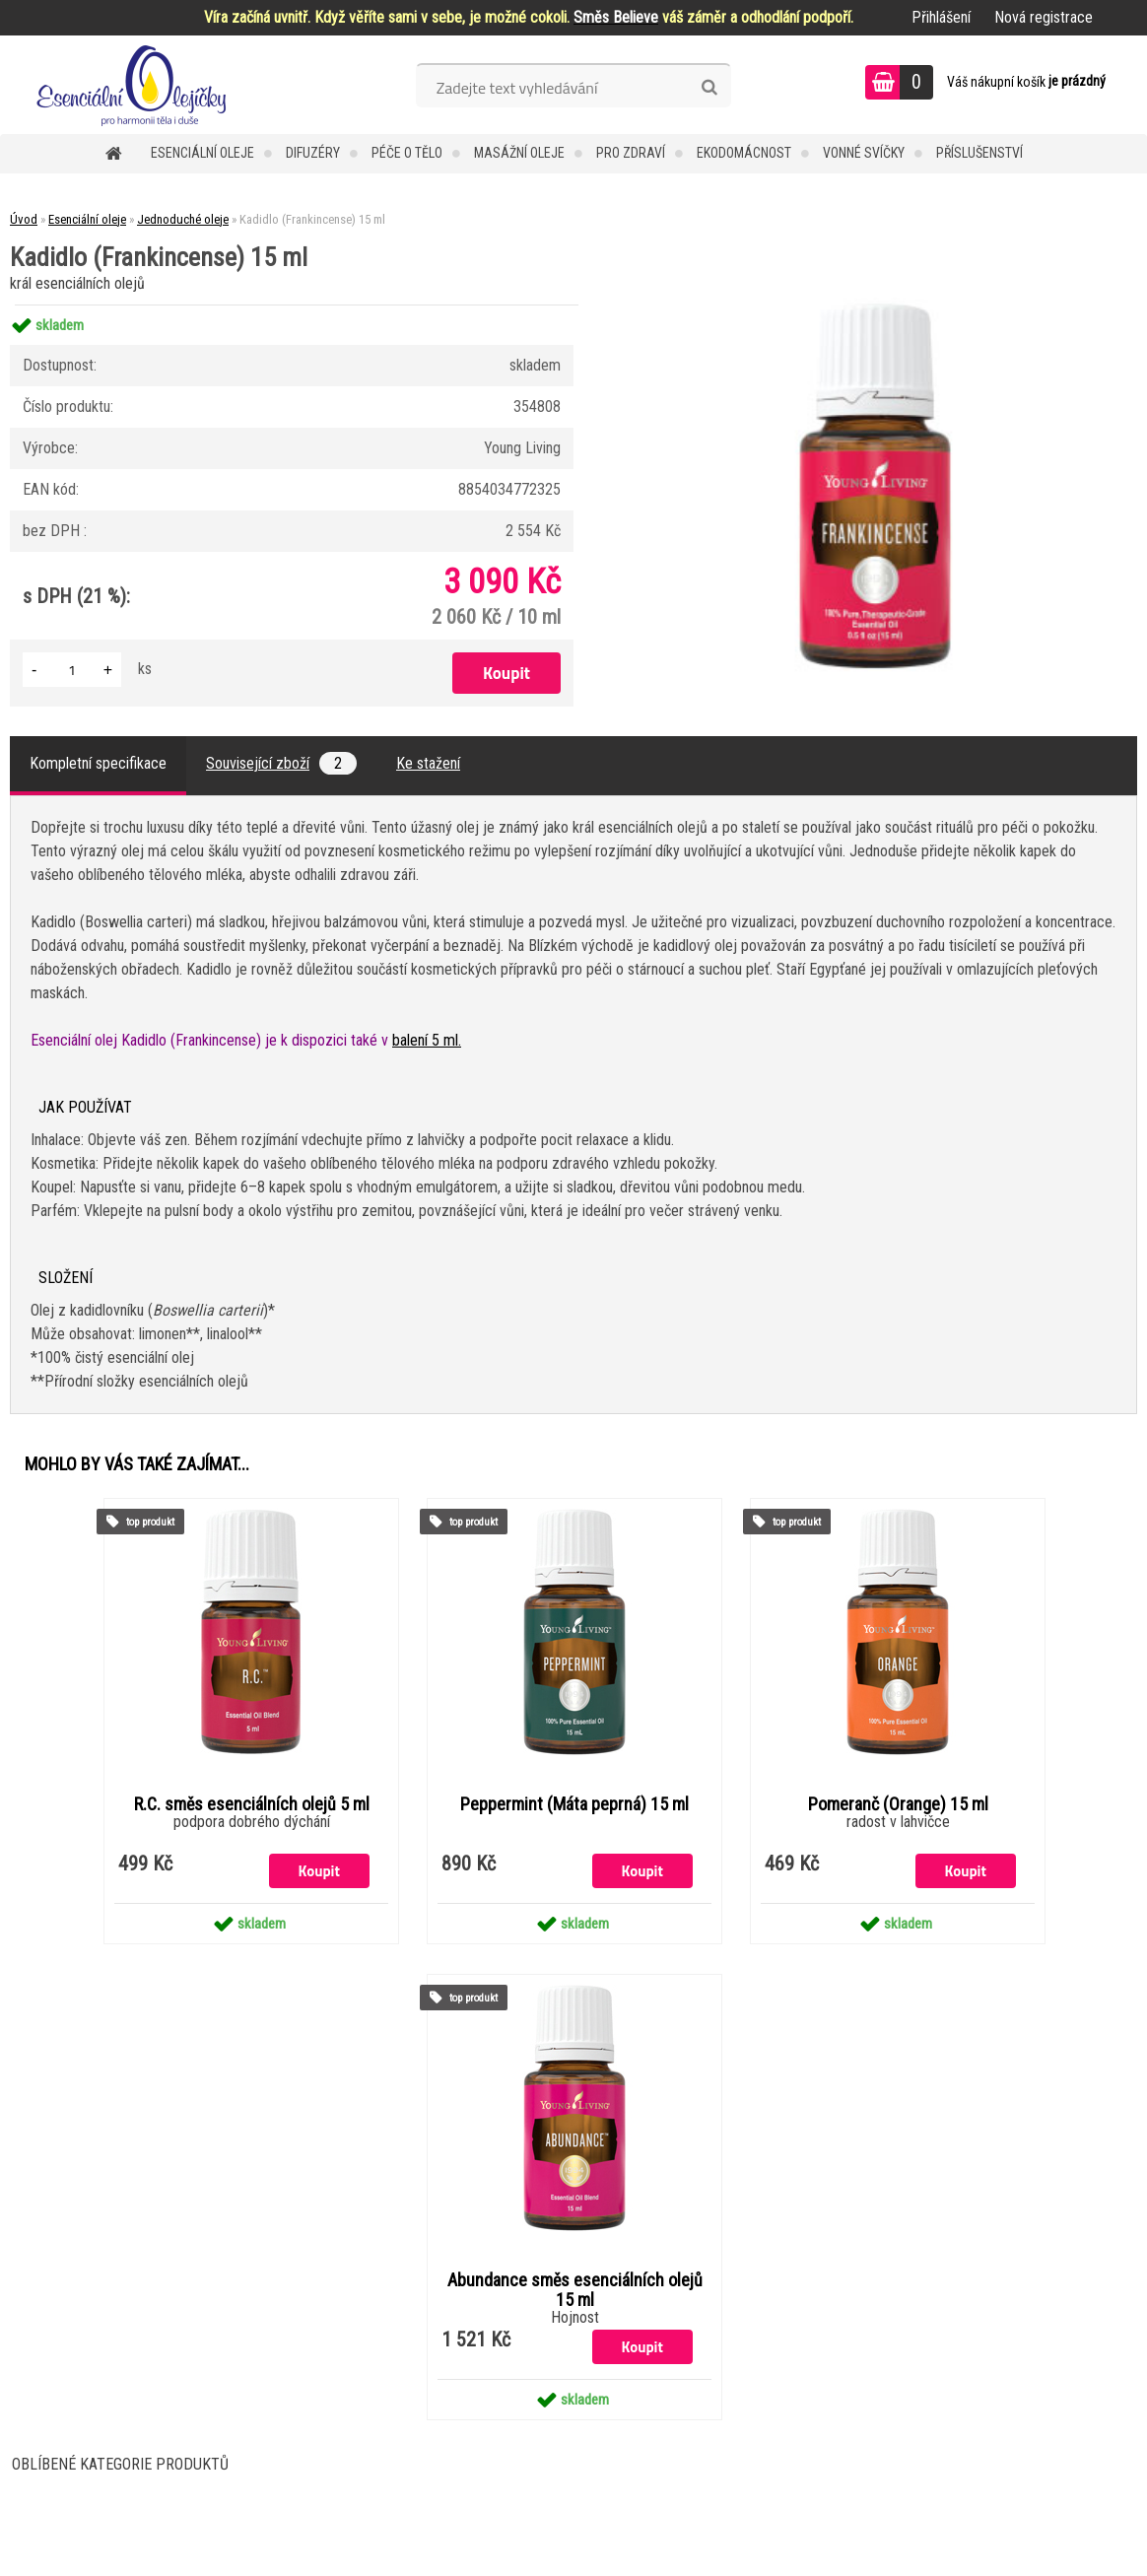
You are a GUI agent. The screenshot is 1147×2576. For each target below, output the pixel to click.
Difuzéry (313, 153)
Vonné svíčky (864, 153)
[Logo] (135, 84)
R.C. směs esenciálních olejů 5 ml (252, 1804)
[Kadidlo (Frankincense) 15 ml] (875, 305)
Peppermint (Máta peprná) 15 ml (574, 1804)
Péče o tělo (406, 153)
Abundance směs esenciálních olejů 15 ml (575, 2290)
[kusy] (72, 669)
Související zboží (281, 763)
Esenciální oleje (202, 153)
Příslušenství (979, 153)
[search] (709, 87)
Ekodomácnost (744, 153)
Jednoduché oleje (183, 219)
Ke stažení (428, 763)
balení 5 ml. (426, 1040)
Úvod (23, 219)
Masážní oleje (519, 153)
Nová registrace (1043, 17)
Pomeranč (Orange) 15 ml (898, 1804)
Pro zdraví (630, 153)
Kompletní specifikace (98, 763)
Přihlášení (941, 17)
